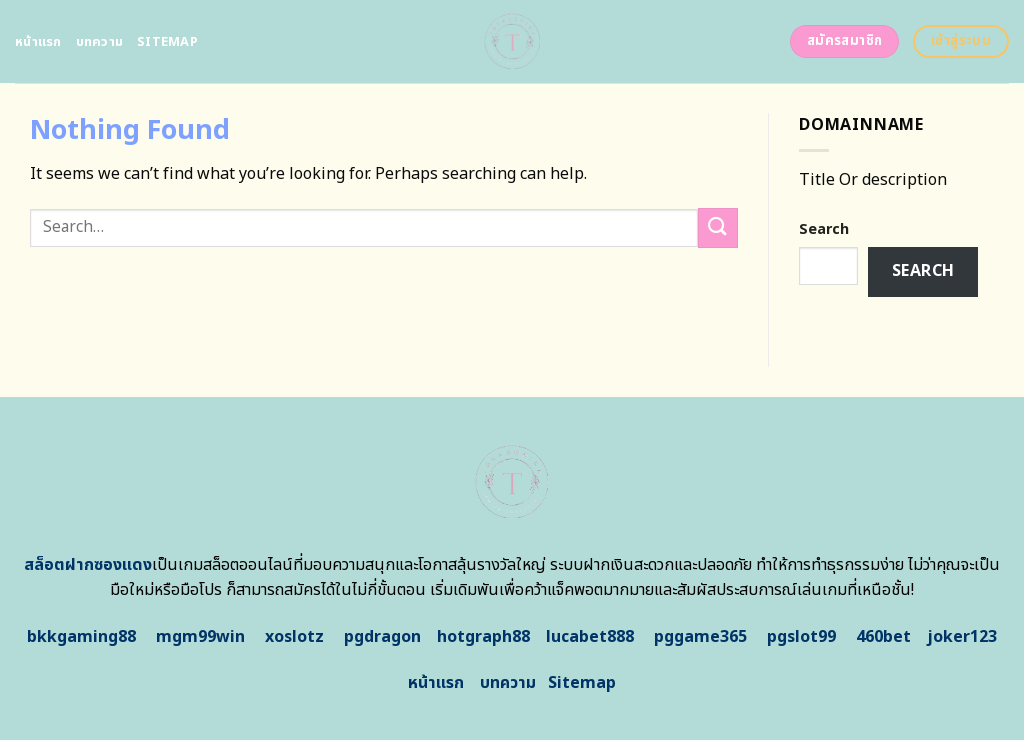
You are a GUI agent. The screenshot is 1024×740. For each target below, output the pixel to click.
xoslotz (294, 637)
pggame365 (700, 637)
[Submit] (718, 227)
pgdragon (382, 637)
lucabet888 (590, 637)
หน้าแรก (38, 42)
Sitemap (167, 42)
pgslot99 (801, 637)
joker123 (962, 637)
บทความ (100, 42)
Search (824, 229)
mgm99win (200, 637)
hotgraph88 (483, 637)
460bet (883, 637)
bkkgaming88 (81, 637)
